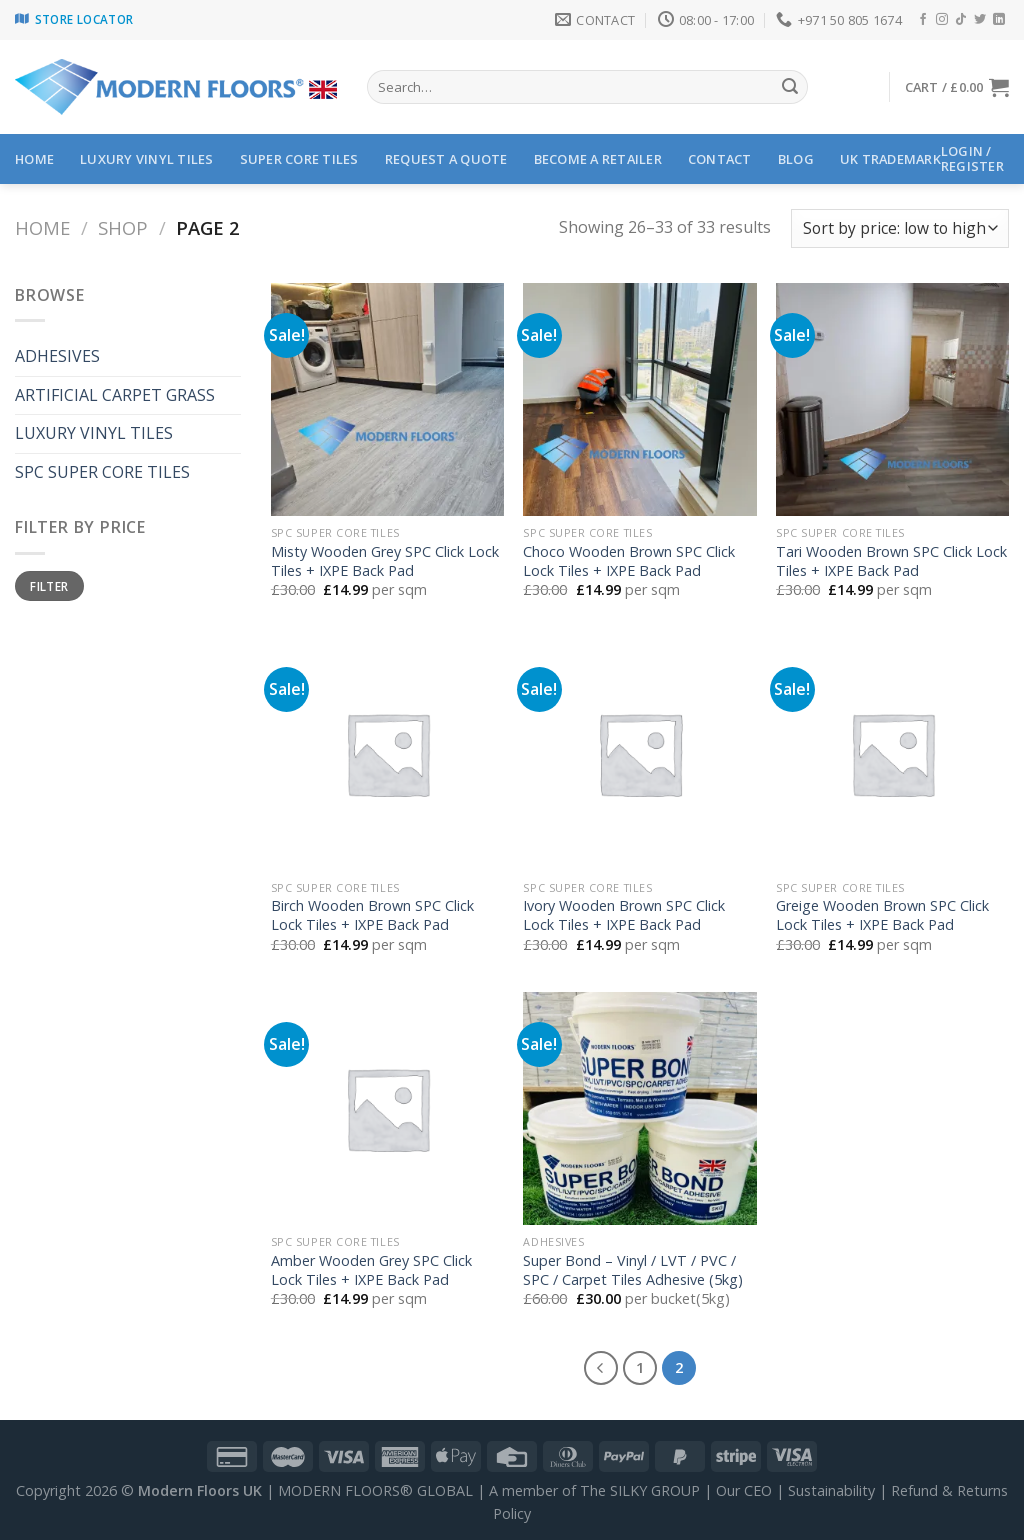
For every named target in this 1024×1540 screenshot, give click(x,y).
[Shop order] (900, 228)
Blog (796, 159)
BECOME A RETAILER (598, 159)
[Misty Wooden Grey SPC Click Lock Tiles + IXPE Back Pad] (387, 399)
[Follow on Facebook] (923, 20)
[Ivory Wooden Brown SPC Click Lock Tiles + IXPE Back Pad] (639, 753)
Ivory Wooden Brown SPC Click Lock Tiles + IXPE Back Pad (624, 915)
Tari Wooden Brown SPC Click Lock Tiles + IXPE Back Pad (891, 561)
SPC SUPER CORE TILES (102, 472)
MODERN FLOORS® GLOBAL (375, 1490)
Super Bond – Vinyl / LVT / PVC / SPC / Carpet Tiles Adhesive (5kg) (633, 1270)
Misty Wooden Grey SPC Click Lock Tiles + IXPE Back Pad (385, 561)
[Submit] (790, 87)
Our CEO (744, 1490)
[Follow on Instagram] (942, 20)
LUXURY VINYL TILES (147, 159)
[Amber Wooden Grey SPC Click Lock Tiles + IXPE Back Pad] (387, 1108)
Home (42, 227)
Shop (123, 227)
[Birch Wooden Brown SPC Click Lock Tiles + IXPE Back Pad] (387, 753)
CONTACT (720, 159)
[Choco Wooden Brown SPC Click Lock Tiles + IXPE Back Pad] (639, 399)
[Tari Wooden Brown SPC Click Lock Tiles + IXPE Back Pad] (892, 399)
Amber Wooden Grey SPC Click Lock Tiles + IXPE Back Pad (371, 1270)
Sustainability (831, 1490)
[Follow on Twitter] (980, 20)
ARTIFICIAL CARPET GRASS (115, 395)
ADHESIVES (57, 356)
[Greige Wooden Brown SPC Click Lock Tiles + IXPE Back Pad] (892, 753)
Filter (49, 586)
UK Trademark (890, 159)
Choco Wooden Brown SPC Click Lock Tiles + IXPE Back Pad (629, 561)
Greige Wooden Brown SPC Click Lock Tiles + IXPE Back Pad (882, 915)
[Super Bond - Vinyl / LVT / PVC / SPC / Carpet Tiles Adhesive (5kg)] (639, 1108)
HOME (34, 159)
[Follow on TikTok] (961, 20)
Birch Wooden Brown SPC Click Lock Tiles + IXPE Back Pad (372, 915)
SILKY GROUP (655, 1490)
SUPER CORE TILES (299, 159)
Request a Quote (446, 159)
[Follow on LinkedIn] (999, 20)
